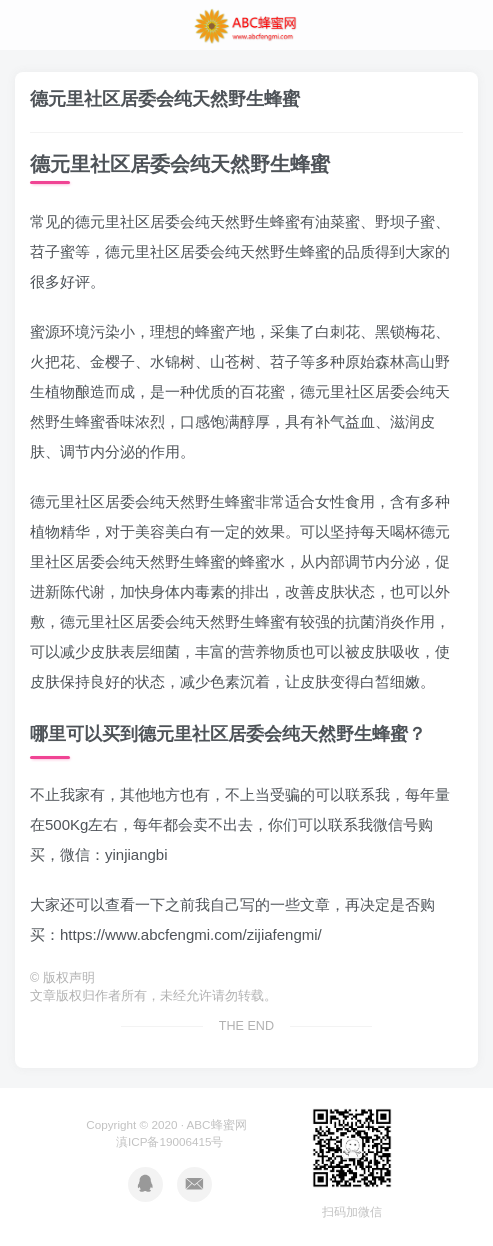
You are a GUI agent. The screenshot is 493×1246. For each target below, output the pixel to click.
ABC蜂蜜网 (217, 1124)
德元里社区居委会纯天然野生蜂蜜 (165, 99)
